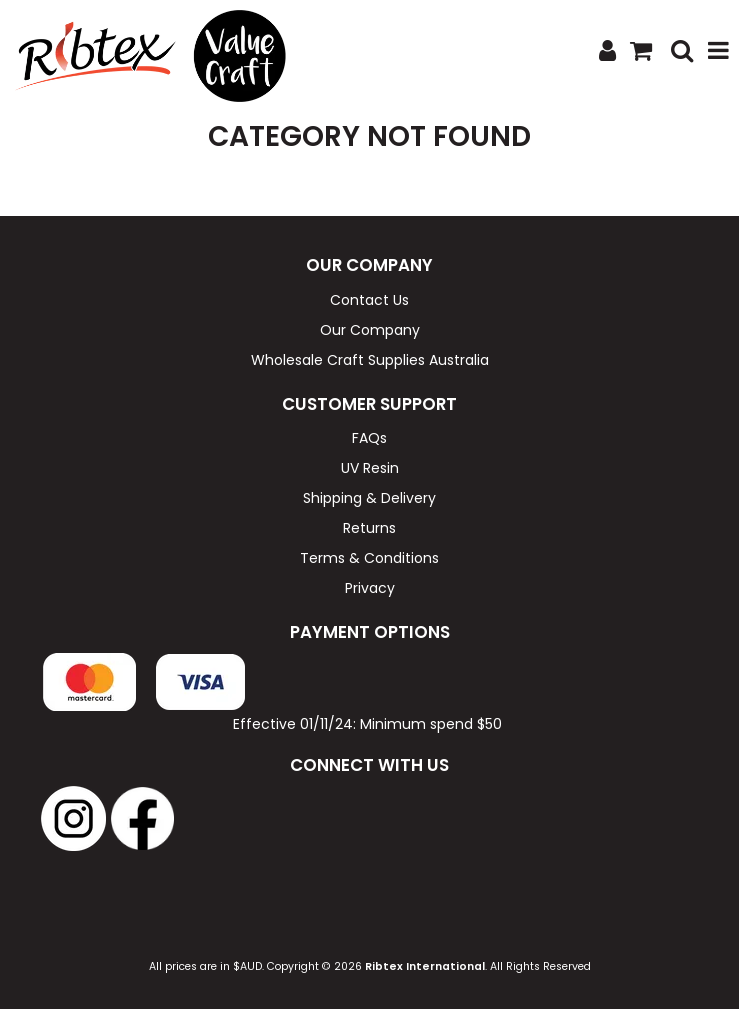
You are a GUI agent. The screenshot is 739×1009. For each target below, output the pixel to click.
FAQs (369, 438)
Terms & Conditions (369, 558)
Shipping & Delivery (369, 498)
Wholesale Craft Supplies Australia (370, 360)
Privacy (370, 588)
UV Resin (370, 468)
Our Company (370, 330)
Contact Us (369, 300)
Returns (369, 528)
